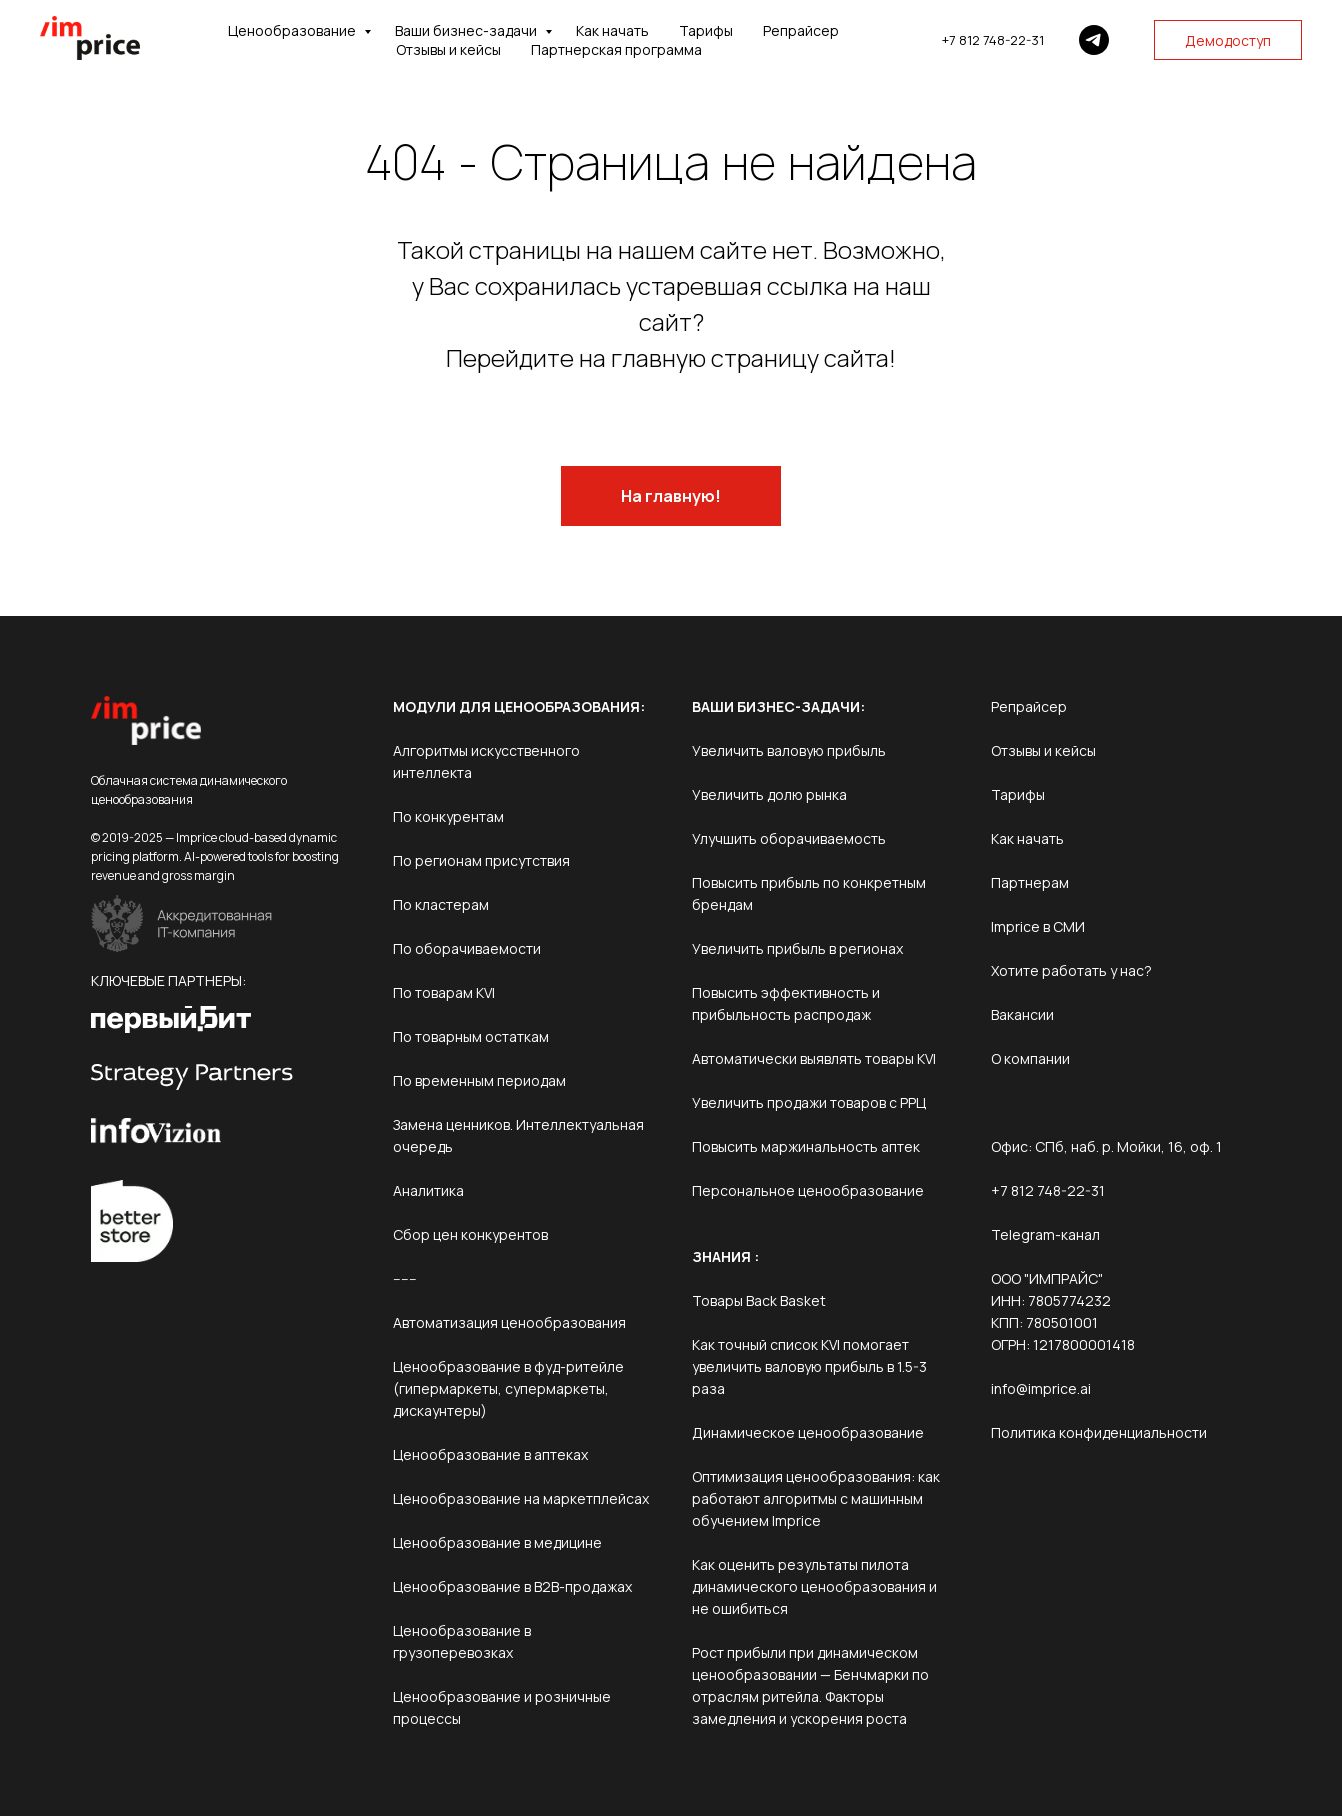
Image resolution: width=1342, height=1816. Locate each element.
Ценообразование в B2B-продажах (512, 1586)
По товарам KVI (444, 992)
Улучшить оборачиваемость (789, 838)
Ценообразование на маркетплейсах (521, 1498)
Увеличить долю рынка (769, 794)
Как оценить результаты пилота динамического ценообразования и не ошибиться (814, 1586)
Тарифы (706, 30)
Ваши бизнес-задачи (467, 30)
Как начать (612, 30)
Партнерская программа (616, 49)
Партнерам (1030, 882)
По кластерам (441, 904)
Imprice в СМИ (1038, 926)
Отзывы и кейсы (448, 49)
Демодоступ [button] (1228, 40)
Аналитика (428, 1190)
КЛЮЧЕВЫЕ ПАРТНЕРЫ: (168, 980)
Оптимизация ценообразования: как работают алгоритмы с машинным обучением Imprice (816, 1498)
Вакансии (1022, 1014)
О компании (1030, 1058)
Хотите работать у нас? (1071, 970)
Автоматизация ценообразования (509, 1322)
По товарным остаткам (471, 1036)
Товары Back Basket (759, 1300)
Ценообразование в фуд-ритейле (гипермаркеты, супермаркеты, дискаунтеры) (508, 1388)
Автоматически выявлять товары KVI (814, 1058)
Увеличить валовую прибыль (789, 750)
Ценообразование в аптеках (490, 1454)
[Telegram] (1094, 40)
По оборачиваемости (467, 948)
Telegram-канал (1045, 1234)
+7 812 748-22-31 (993, 40)
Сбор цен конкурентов (470, 1234)
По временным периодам (479, 1080)
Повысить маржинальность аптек (806, 1146)
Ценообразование (293, 30)
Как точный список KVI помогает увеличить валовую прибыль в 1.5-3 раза (809, 1366)
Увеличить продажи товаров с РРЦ (809, 1102)
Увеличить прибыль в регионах (797, 948)
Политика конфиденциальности (1099, 1432)
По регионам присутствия (481, 860)
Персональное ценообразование (808, 1190)
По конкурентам (448, 816)
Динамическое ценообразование (808, 1432)
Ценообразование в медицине (497, 1542)
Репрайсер (801, 30)
